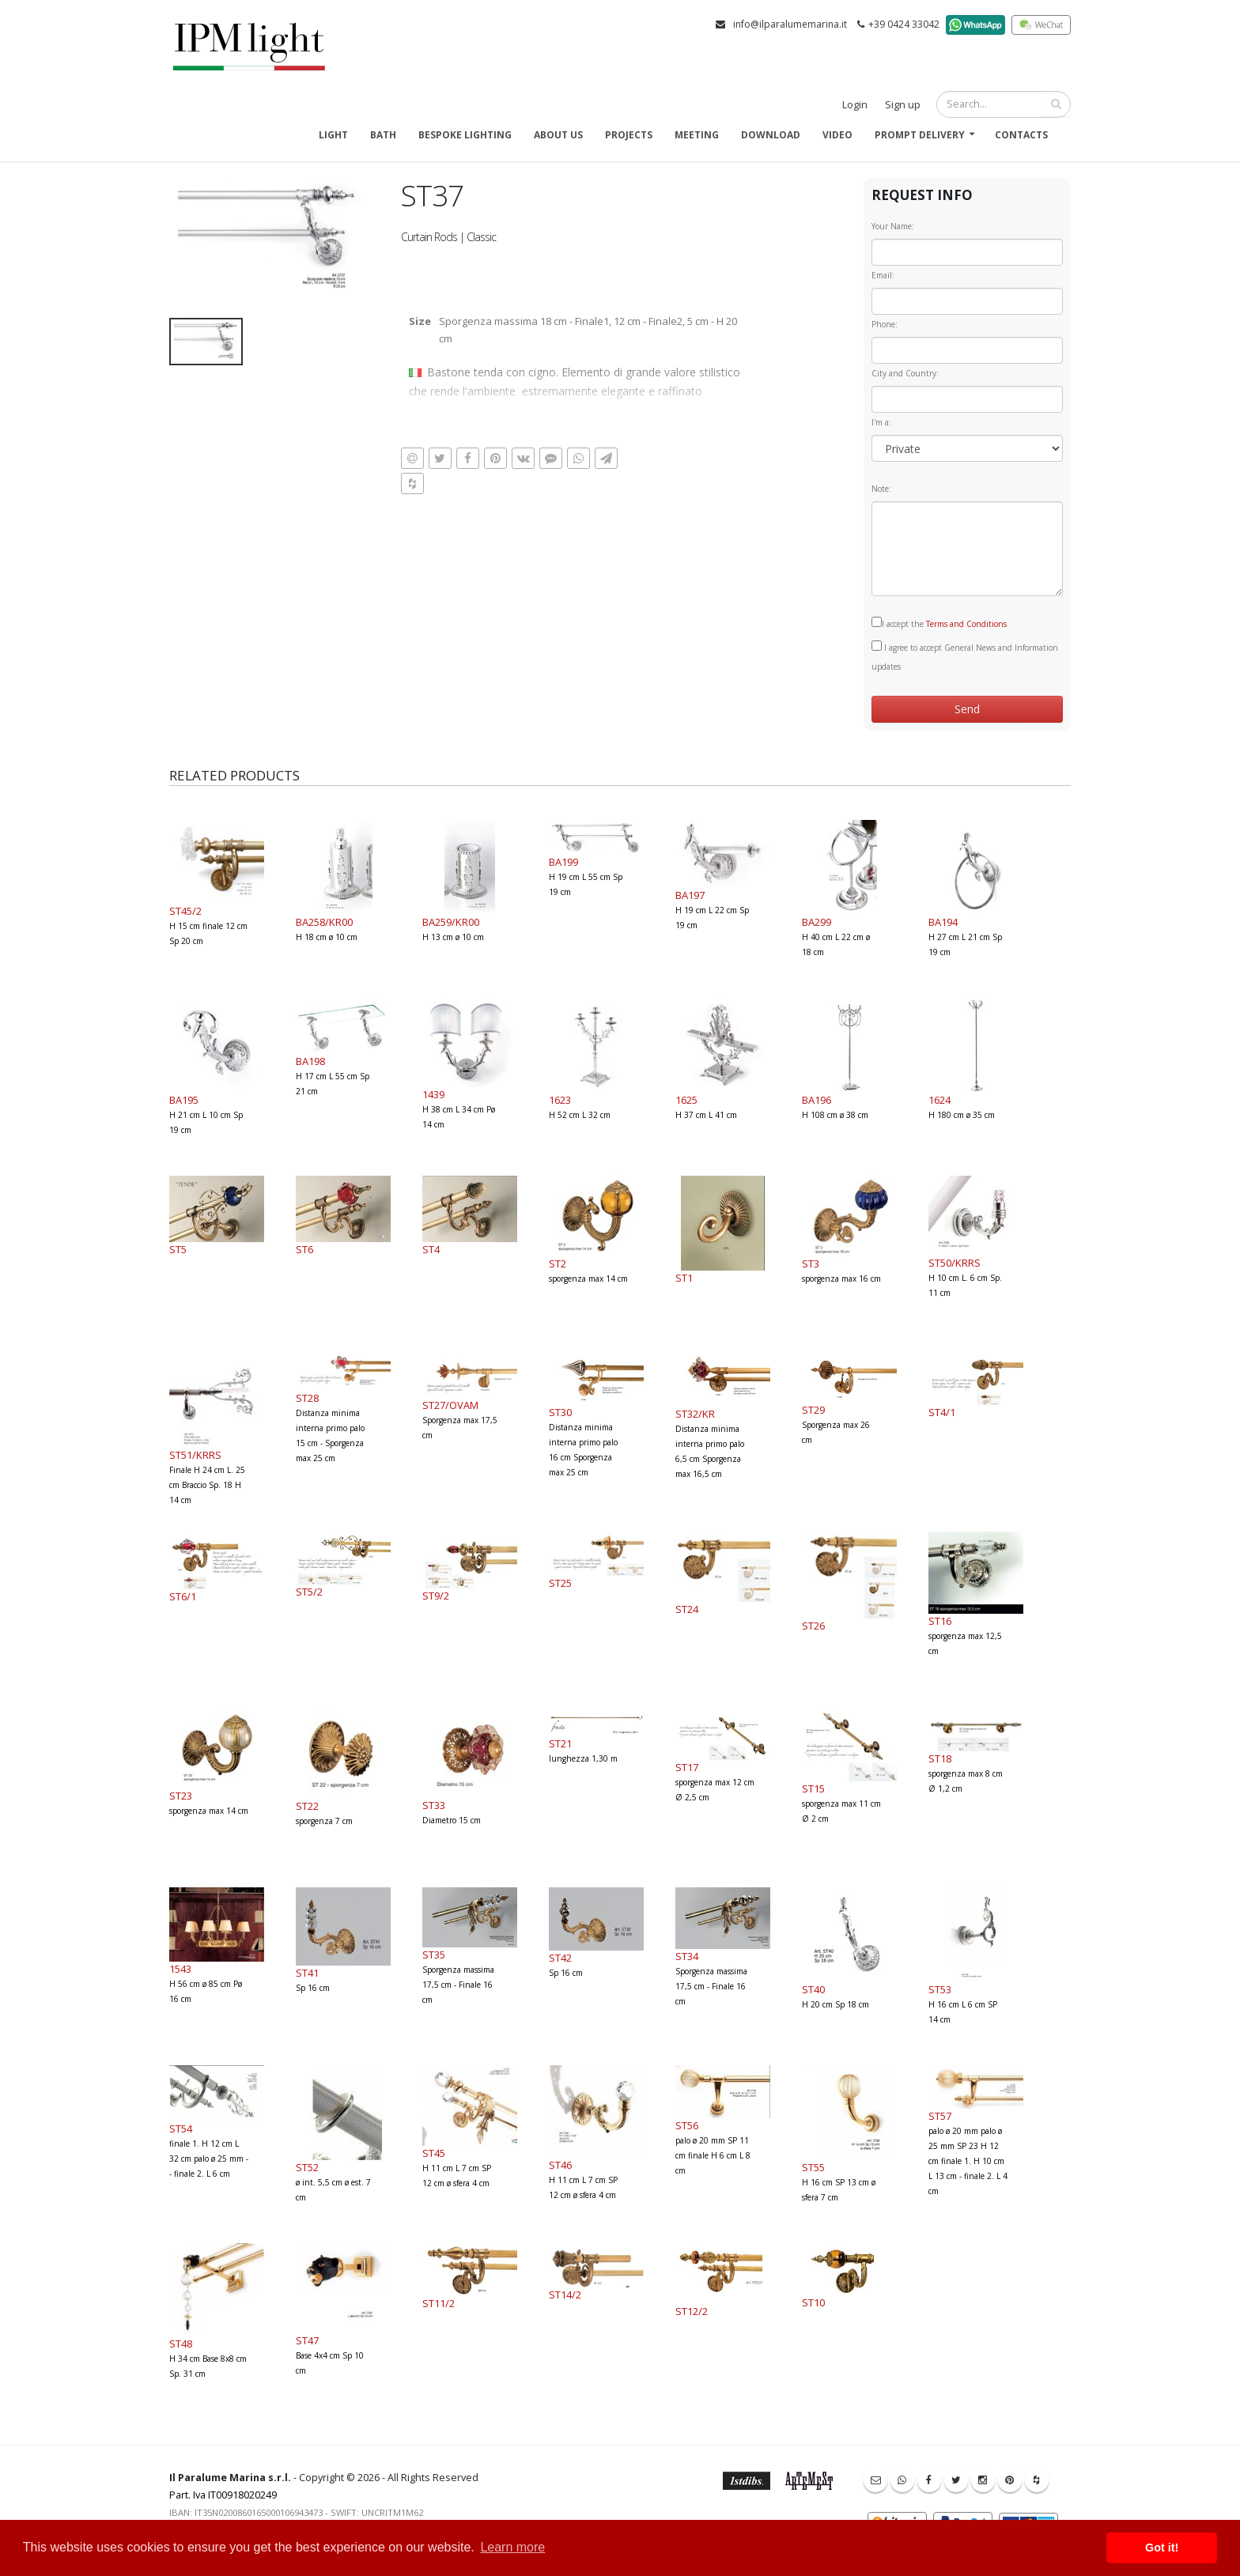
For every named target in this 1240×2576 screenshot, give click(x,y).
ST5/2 (309, 1592)
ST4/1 (941, 1412)
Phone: (884, 324)
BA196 (816, 1100)
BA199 (563, 862)
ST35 (433, 1954)
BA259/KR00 (450, 922)
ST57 (939, 2116)
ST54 (180, 2128)
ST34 (686, 1956)
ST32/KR (695, 1414)
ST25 (560, 1583)
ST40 (813, 1989)
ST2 (557, 1263)
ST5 (178, 1249)
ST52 (307, 2167)
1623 (560, 1100)
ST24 (686, 1609)
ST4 (431, 1249)
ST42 (560, 1958)
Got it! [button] (1161, 2547)
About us (558, 135)
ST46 (560, 2165)
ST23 (180, 1795)
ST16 (939, 1621)
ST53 (939, 1989)
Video (837, 135)
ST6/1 (182, 1596)
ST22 (307, 1806)
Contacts (1021, 135)
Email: (882, 275)
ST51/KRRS (195, 1455)
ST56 (686, 2125)
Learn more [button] (512, 2547)
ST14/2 (565, 2294)
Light (333, 135)
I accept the (939, 623)
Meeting (697, 135)
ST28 (307, 1398)
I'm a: (881, 422)
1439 (433, 1094)
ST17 (686, 1767)
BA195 (183, 1100)
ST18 (939, 1758)
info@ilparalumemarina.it (790, 24)
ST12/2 (691, 2311)
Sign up (903, 104)
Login (855, 104)
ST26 (813, 1625)
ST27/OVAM (450, 1405)
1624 (939, 1100)
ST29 (813, 1410)
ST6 (304, 1249)
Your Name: (892, 226)
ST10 (813, 2302)
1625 (686, 1100)
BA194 (943, 922)
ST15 (813, 1788)
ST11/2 (438, 2303)
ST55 (813, 2167)
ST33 (433, 1805)
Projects (628, 135)
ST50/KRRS (954, 1263)
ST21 (560, 1743)
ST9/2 (435, 1595)
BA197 (690, 895)
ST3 (810, 1263)
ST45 (433, 2153)
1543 (180, 1969)
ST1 (684, 1278)
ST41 (307, 1973)
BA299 (816, 922)
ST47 (307, 2340)
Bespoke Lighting (465, 135)
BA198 (310, 1061)
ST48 (180, 2343)
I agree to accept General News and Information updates (964, 656)
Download (770, 135)
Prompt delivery (920, 135)
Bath (383, 135)
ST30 (560, 1412)
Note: (881, 488)
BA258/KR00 (324, 922)
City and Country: (905, 373)
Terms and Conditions (966, 623)
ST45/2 (185, 911)
